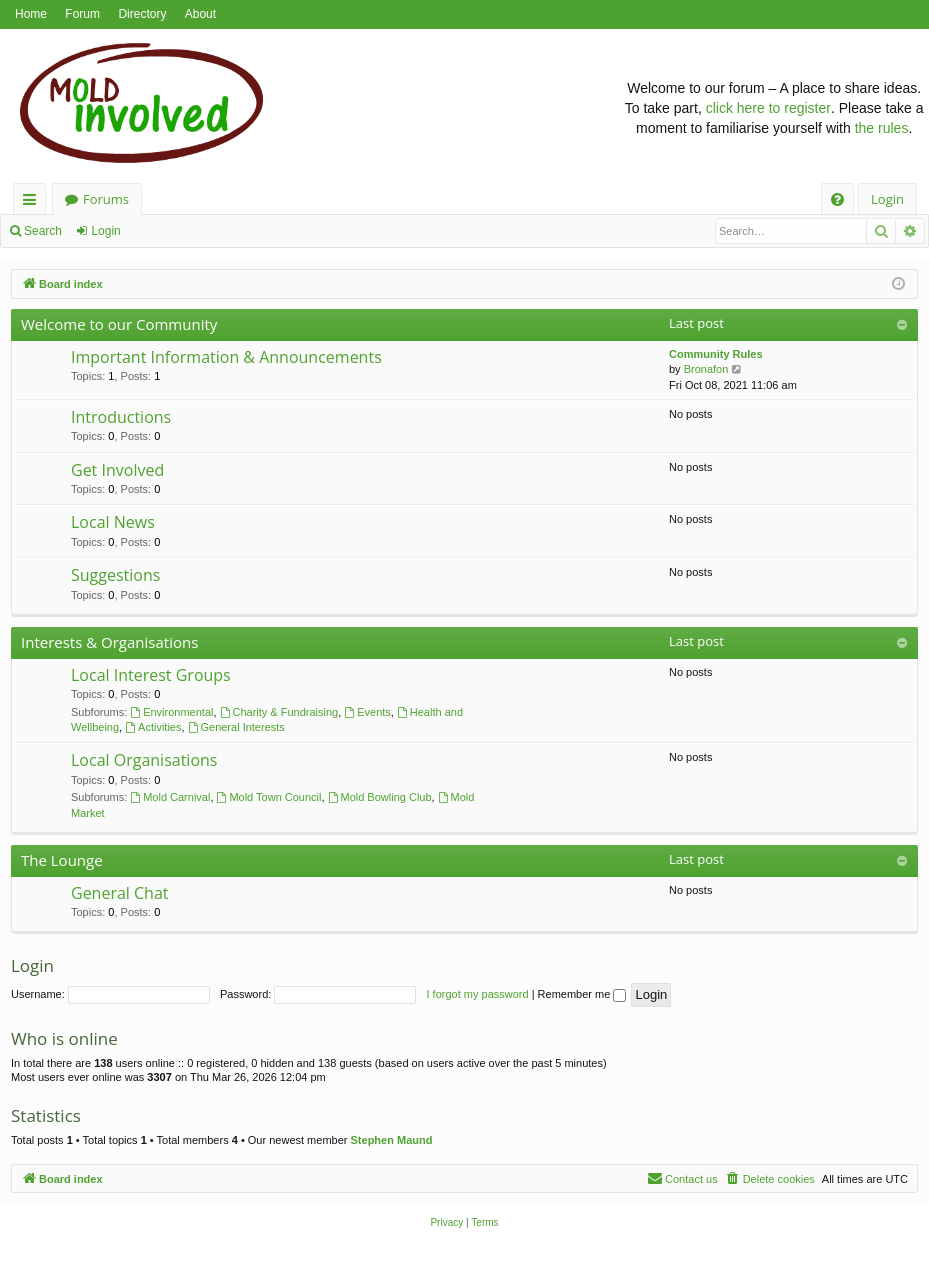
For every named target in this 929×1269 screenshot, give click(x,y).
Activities (153, 727)
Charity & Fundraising (279, 712)
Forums (106, 199)
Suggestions (115, 575)
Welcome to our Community (119, 324)
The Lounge (62, 860)
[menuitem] (837, 199)
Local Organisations (144, 760)
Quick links (33, 202)
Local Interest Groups (151, 675)
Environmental (171, 712)
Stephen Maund (392, 1140)
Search (43, 231)
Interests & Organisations (109, 642)
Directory (142, 14)
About (200, 14)
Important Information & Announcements (226, 357)
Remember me (582, 994)
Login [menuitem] (887, 199)
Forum (82, 14)
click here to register (768, 108)
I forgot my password (478, 994)
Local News (113, 522)
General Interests (236, 727)
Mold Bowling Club (380, 797)
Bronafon (706, 369)
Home (31, 14)
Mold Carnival (170, 797)
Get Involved (117, 470)
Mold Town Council (269, 797)
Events (367, 712)
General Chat (120, 893)
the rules (882, 128)
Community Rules (716, 354)
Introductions (121, 417)
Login (105, 231)
